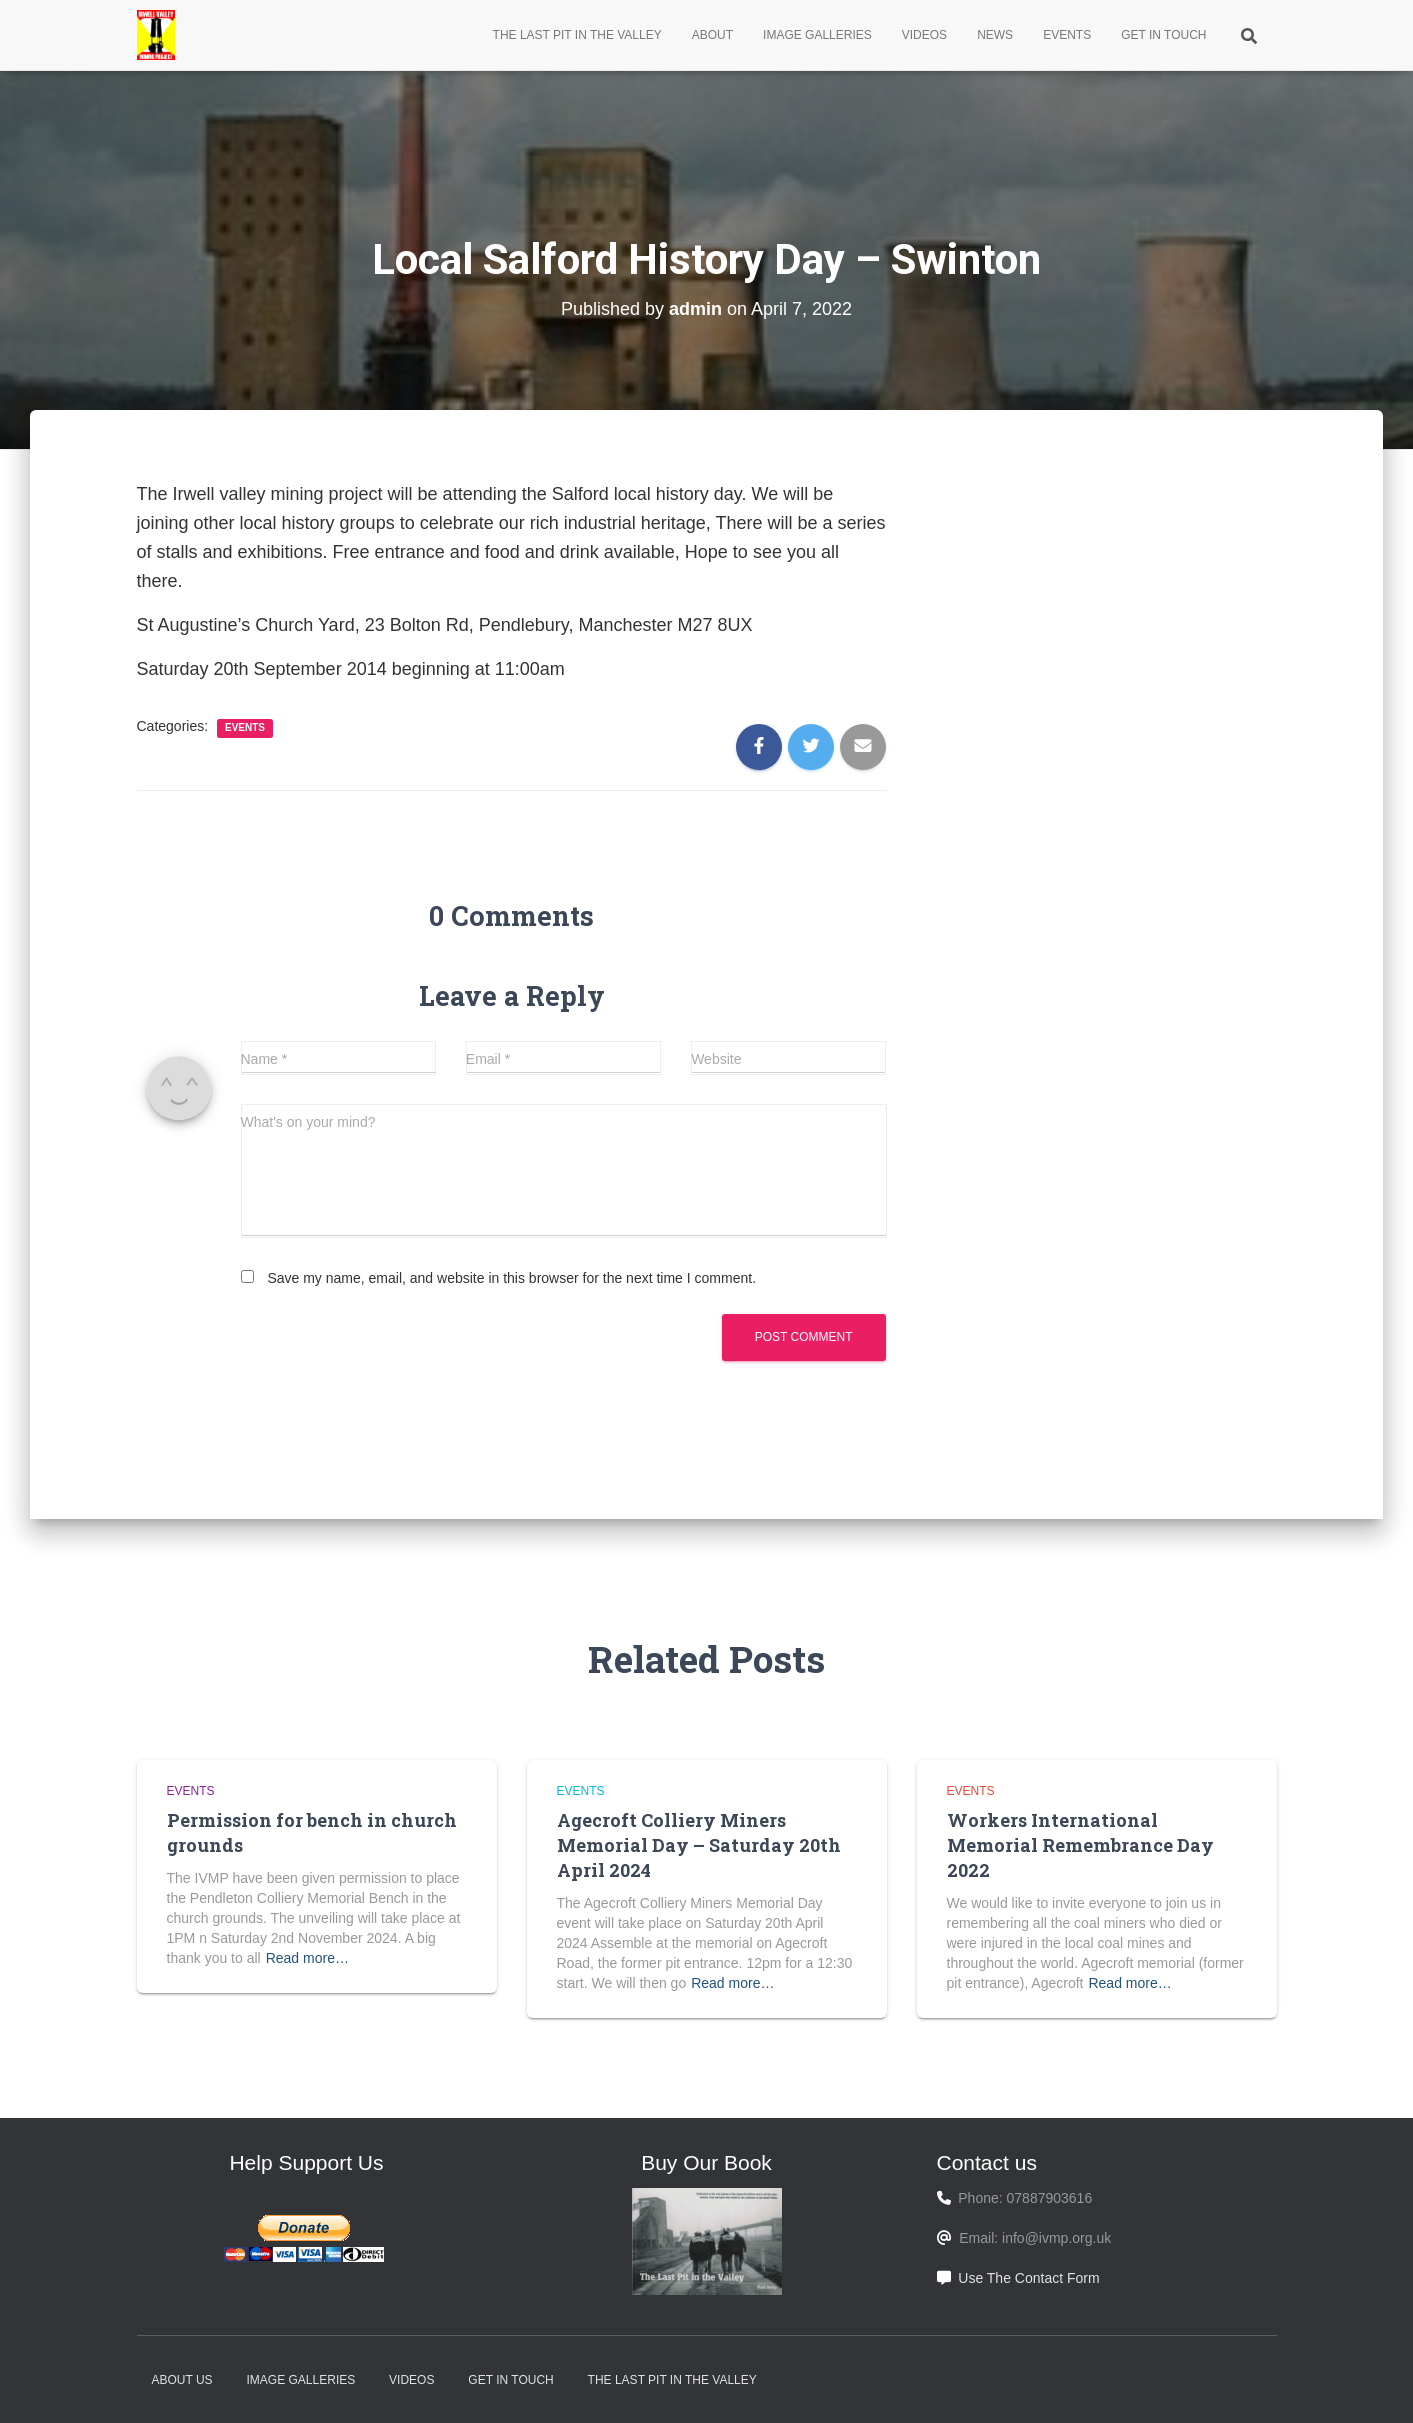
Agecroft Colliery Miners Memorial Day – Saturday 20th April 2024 (699, 1845)
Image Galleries (817, 35)
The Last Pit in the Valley (577, 35)
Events (1067, 35)
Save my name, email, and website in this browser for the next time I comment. (511, 1278)
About (712, 35)
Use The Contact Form (1028, 2278)
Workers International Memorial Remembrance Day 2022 (1080, 1845)
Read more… (307, 1958)
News (995, 35)
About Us (182, 2380)
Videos (924, 35)
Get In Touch (1163, 35)
